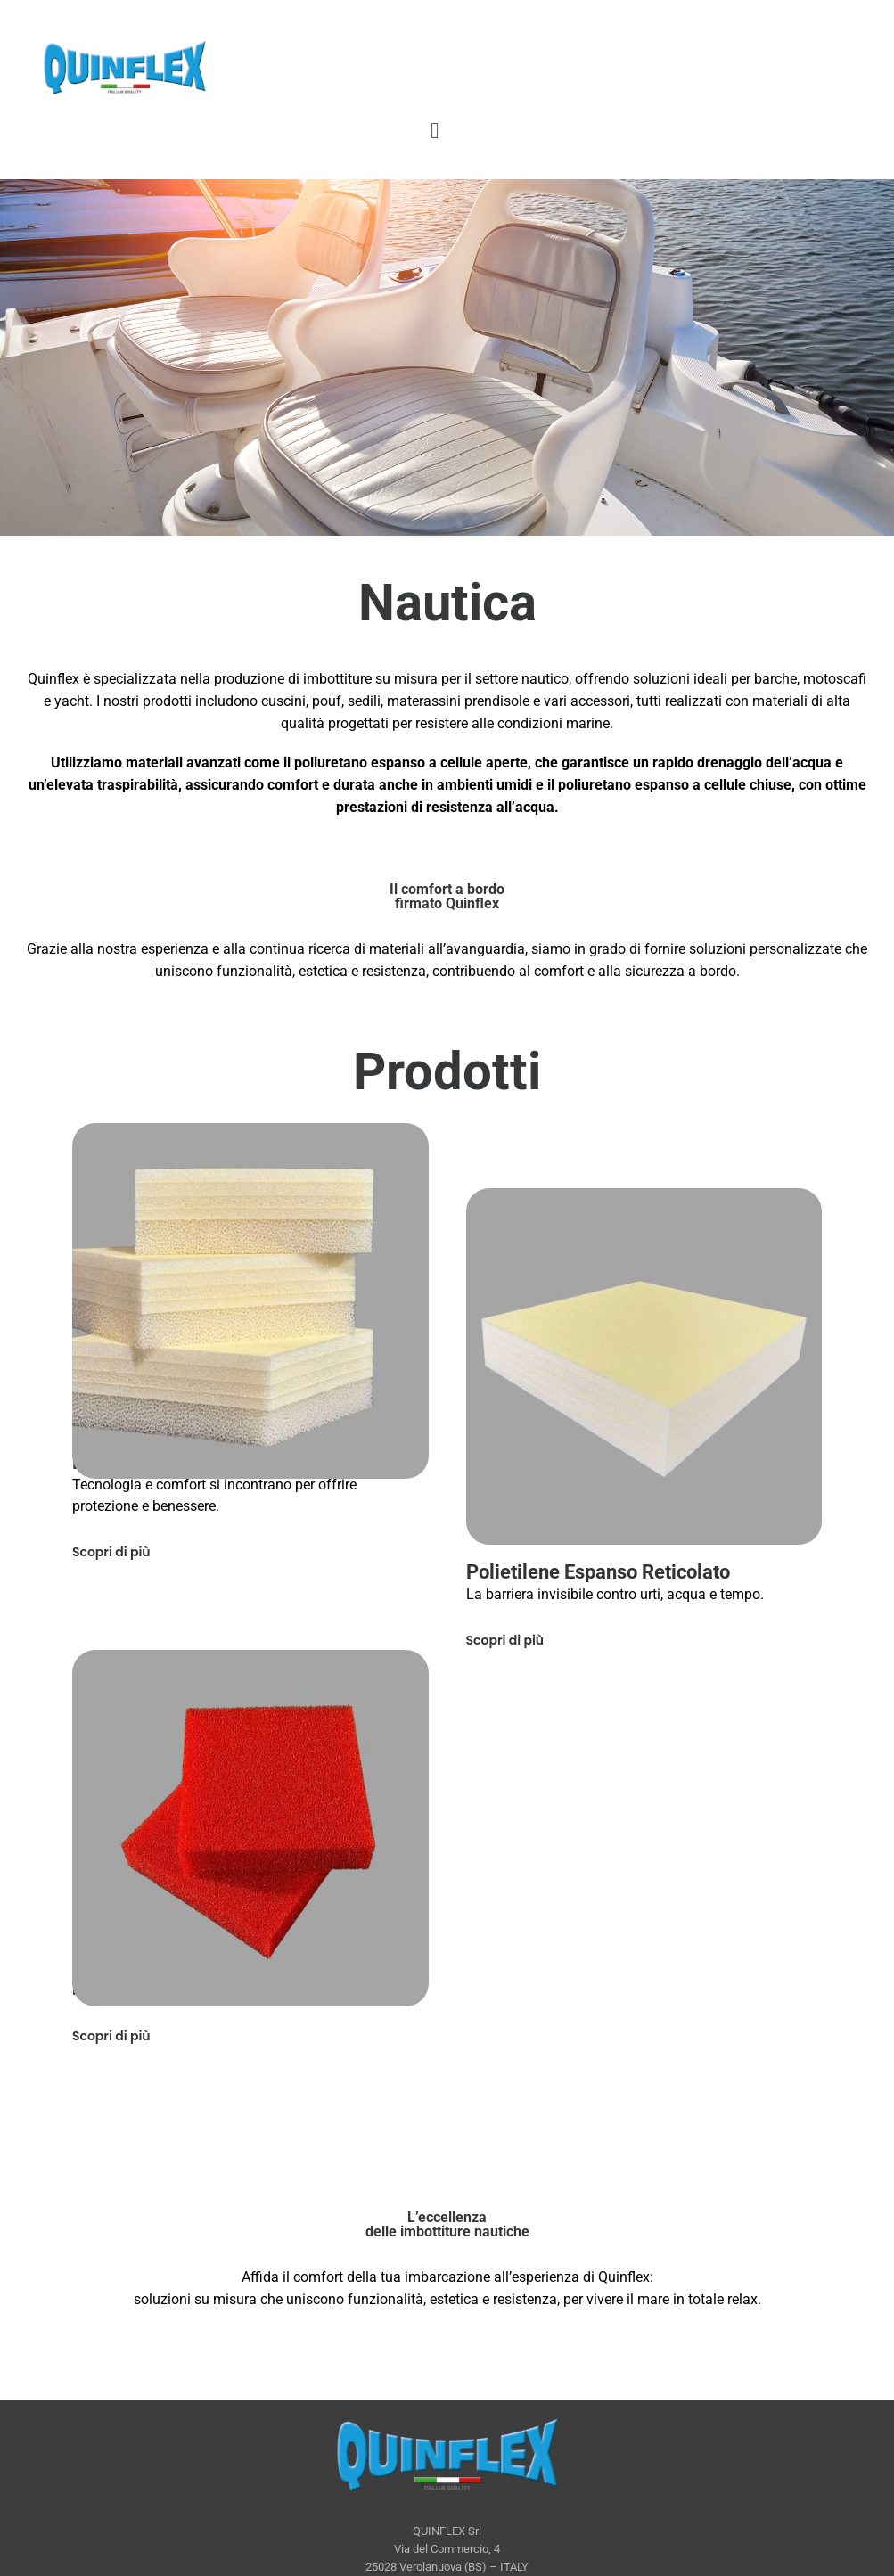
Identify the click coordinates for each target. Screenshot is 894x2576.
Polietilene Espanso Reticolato (598, 1572)
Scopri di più (111, 1552)
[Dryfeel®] (250, 1828)
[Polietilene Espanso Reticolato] (644, 1366)
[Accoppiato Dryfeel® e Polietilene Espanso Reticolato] (250, 1300)
